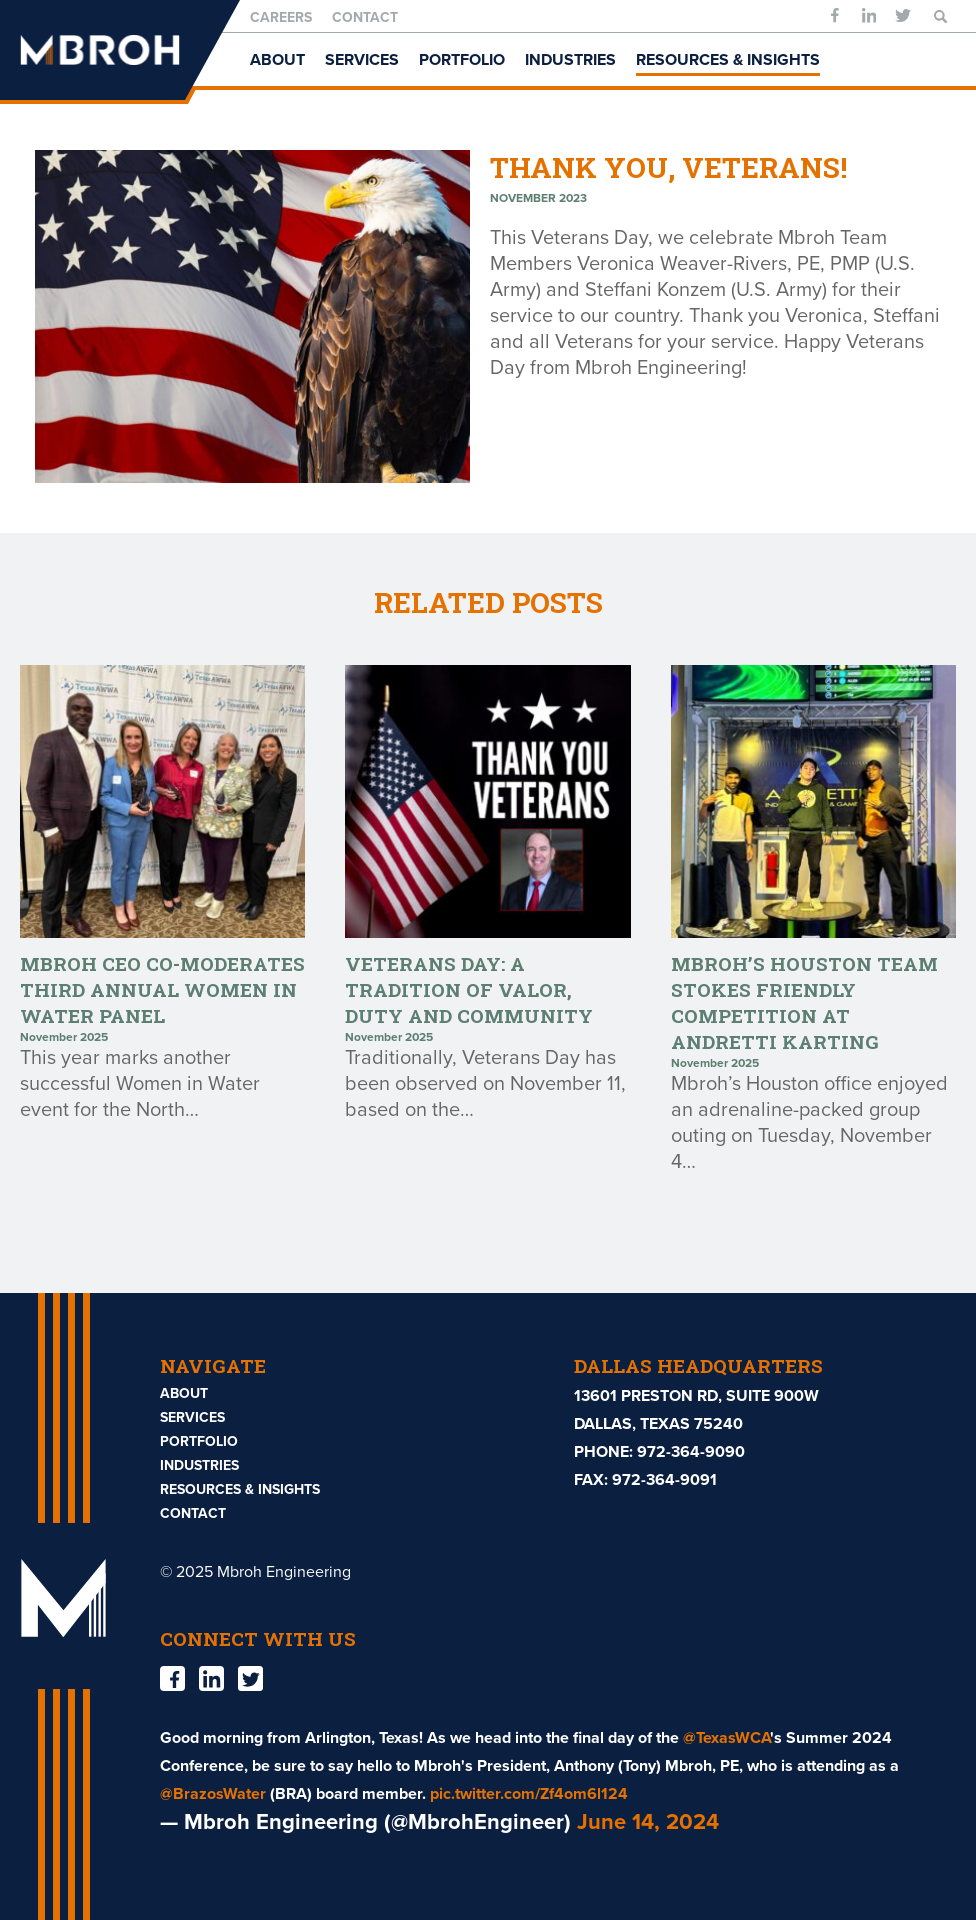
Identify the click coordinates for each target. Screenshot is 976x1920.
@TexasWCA (726, 1738)
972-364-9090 (691, 1452)
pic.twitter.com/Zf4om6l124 (529, 1794)
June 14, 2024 (648, 1822)
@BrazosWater (213, 1794)
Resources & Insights (728, 60)
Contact (365, 17)
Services (362, 60)
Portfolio (462, 60)
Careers (281, 17)
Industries (570, 60)
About (277, 60)
